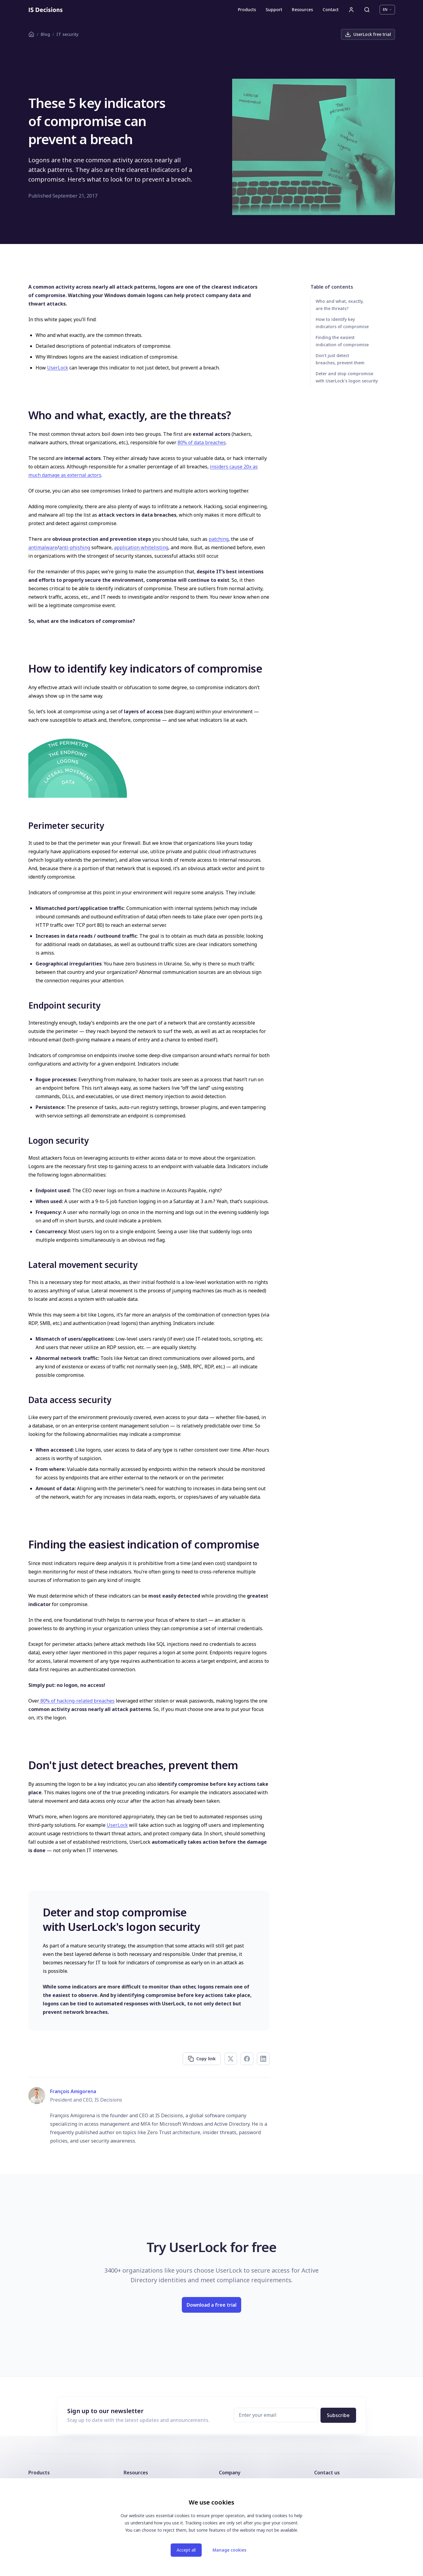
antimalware (42, 547)
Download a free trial (211, 2305)
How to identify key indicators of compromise (342, 322)
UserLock (57, 367)
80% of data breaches (202, 442)
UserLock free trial (368, 34)
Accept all (186, 2550)
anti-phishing (74, 547)
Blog (45, 34)
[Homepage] (45, 9)
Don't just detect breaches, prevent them (340, 359)
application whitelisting (141, 547)
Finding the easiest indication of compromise (342, 340)
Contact (331, 9)
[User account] (351, 10)
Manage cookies (229, 2550)
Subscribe (338, 2415)
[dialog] (212, 2527)
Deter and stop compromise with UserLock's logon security (347, 377)
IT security (67, 34)
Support (274, 9)
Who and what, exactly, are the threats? (340, 304)
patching (219, 539)
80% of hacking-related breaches (77, 1700)
